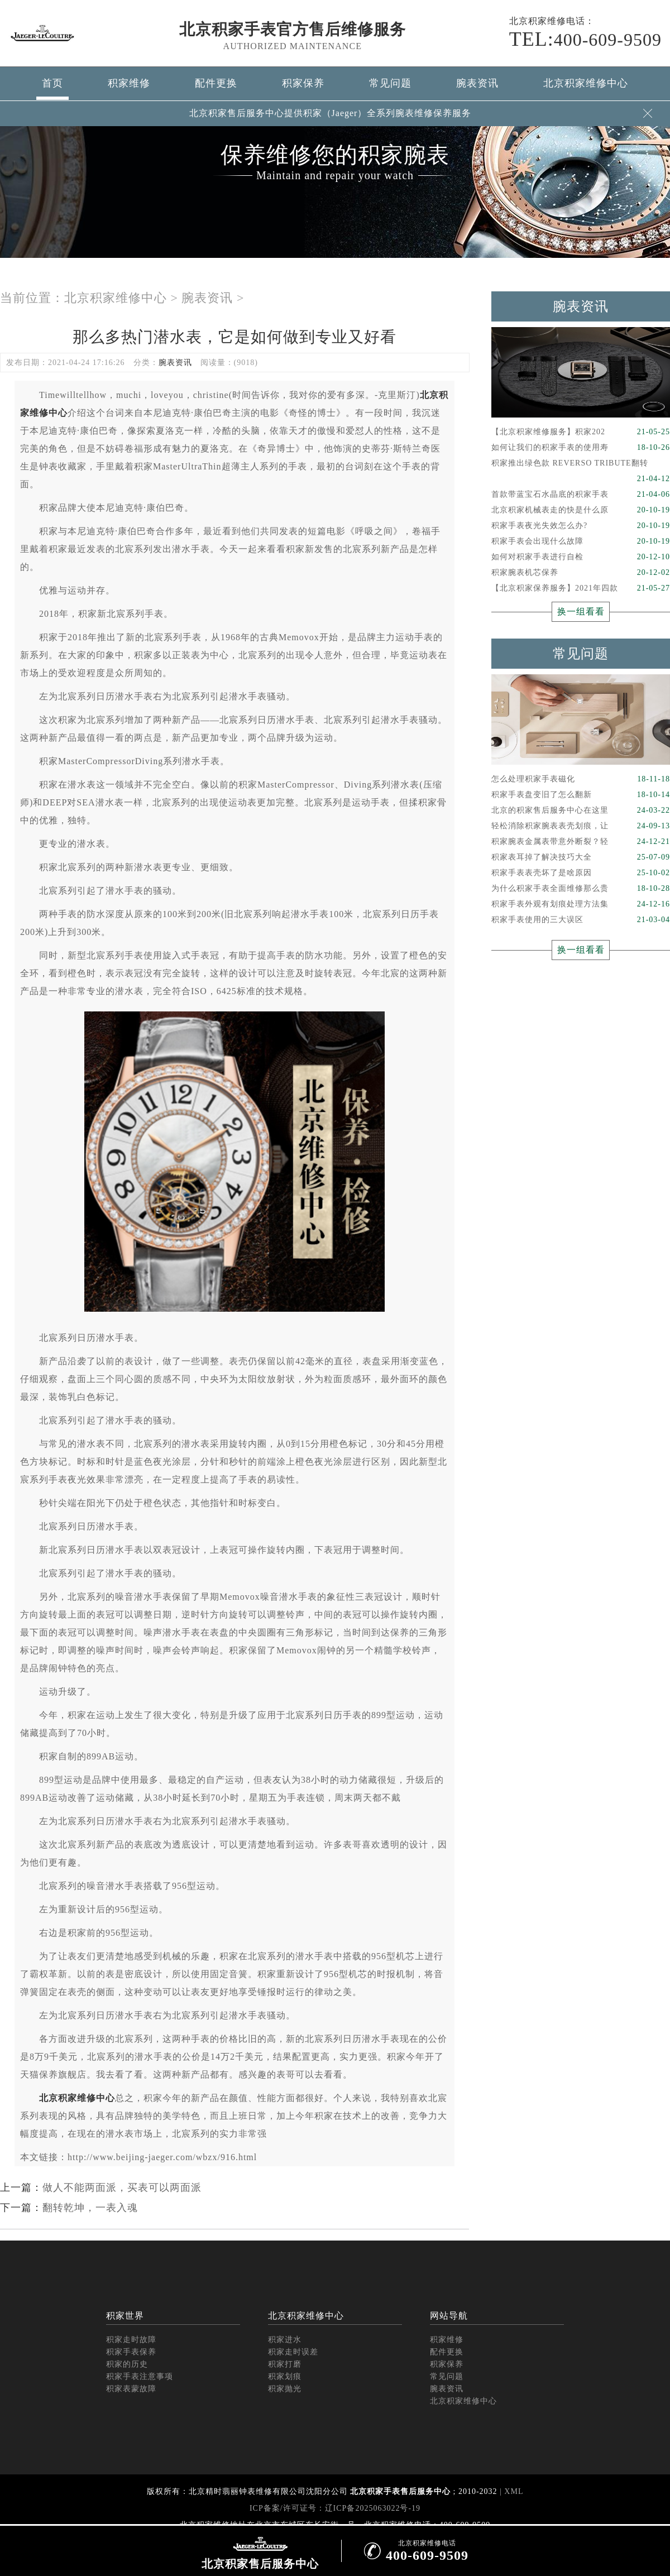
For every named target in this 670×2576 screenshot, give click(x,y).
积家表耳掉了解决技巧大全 (580, 857)
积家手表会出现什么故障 (580, 541)
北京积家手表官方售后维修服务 (292, 29)
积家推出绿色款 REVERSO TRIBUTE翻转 (580, 465)
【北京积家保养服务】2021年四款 (580, 588)
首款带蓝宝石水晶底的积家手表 (580, 494)
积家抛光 (285, 2389)
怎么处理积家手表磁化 (580, 779)
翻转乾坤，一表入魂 (90, 2207)
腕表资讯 (477, 83)
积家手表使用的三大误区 (580, 920)
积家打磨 (285, 2364)
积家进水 (285, 2339)
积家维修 (129, 83)
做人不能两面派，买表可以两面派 (122, 2187)
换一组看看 (581, 611)
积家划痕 (285, 2376)
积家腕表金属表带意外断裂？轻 (580, 842)
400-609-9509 (585, 39)
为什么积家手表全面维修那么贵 (580, 888)
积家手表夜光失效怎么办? (580, 526)
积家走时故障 (131, 2339)
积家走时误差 (293, 2352)
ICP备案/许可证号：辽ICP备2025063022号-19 (335, 2508)
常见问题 (390, 83)
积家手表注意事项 (139, 2376)
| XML (510, 2491)
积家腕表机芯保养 (580, 573)
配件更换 (216, 83)
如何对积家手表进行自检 (580, 557)
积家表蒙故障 (131, 2389)
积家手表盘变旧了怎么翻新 (580, 795)
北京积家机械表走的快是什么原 (580, 510)
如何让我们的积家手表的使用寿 (580, 447)
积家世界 (125, 2315)
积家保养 (303, 83)
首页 (52, 83)
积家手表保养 (131, 2352)
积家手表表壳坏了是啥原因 (580, 873)
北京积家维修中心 (585, 83)
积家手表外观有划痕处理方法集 (580, 904)
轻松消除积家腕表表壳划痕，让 (580, 826)
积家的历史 (127, 2364)
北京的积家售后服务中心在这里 (580, 810)
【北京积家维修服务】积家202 (580, 432)
